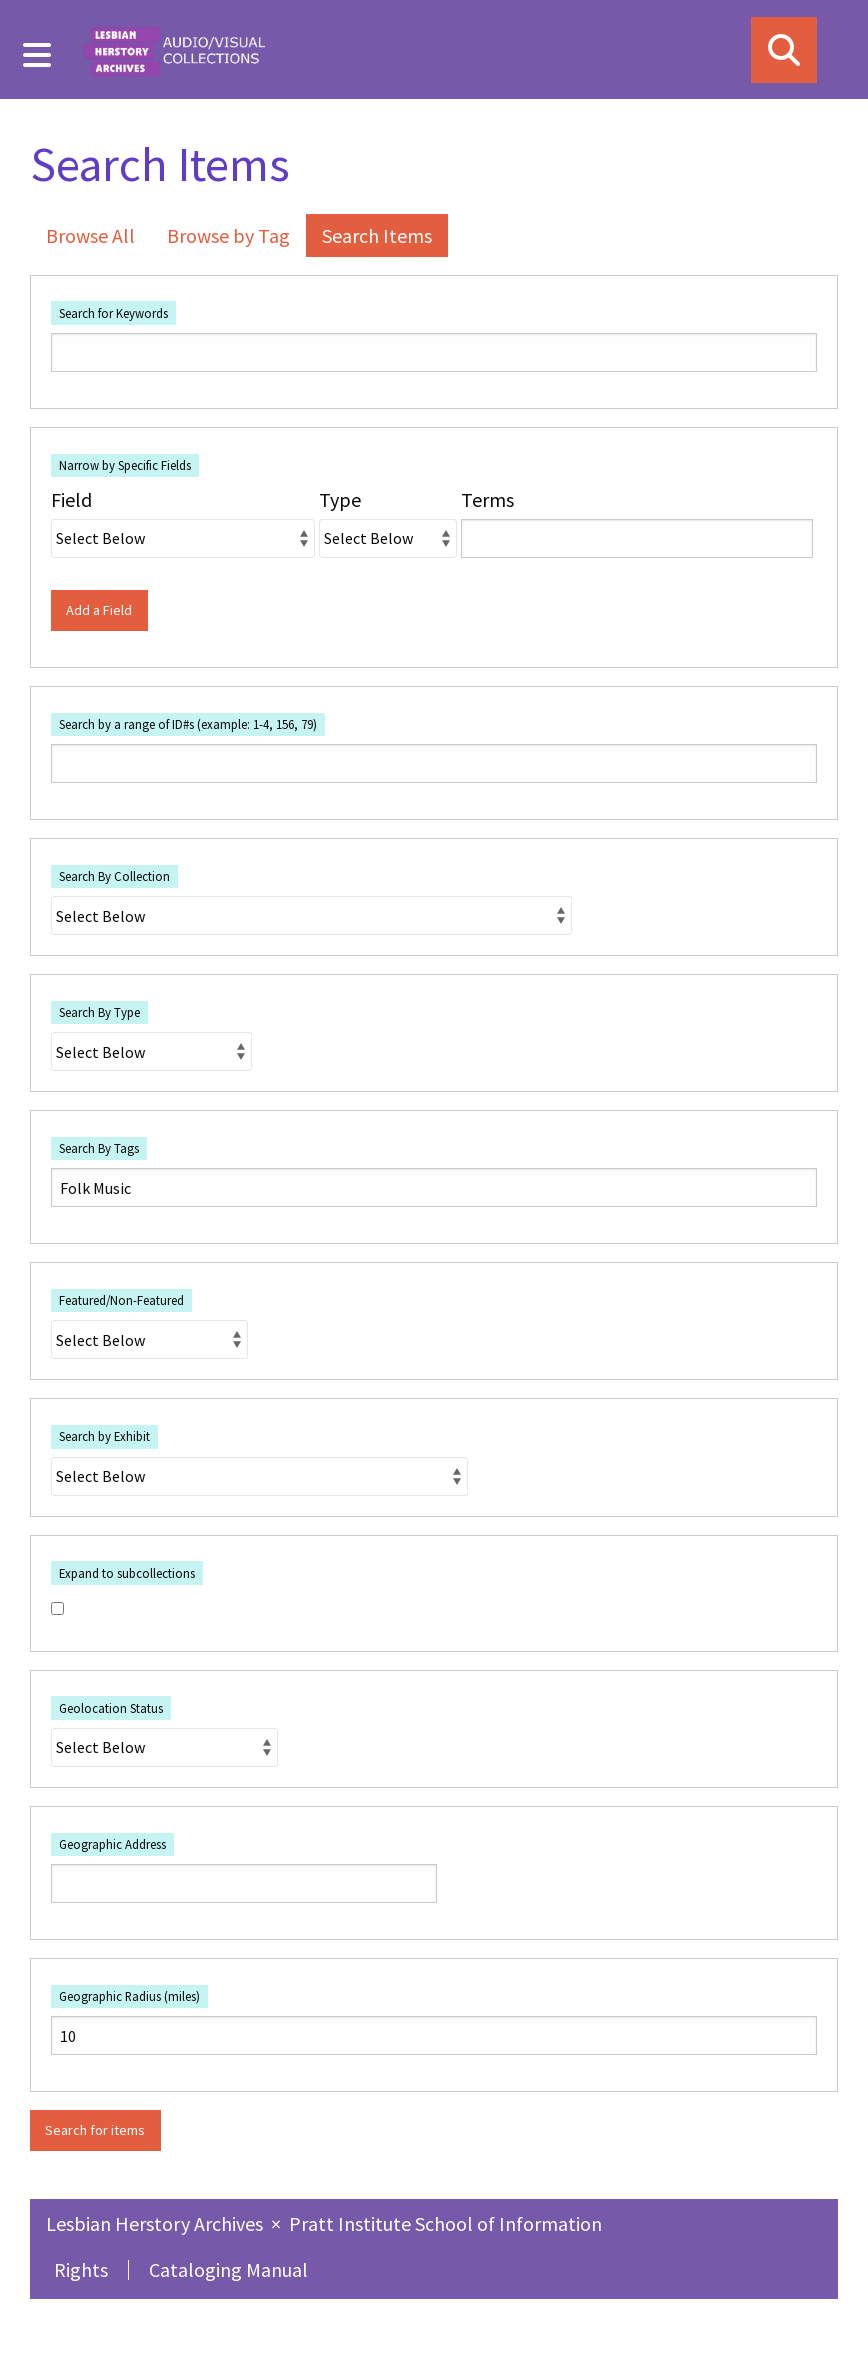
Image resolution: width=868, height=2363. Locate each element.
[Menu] (37, 55)
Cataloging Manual (228, 2269)
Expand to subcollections (127, 1573)
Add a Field (99, 610)
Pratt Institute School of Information (445, 2223)
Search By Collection (114, 876)
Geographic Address (112, 1844)
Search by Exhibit (104, 1436)
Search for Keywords (113, 313)
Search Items (377, 235)
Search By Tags (99, 1148)
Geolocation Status (111, 1708)
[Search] (784, 50)
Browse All (90, 235)
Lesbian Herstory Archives (156, 2223)
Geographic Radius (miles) (129, 1996)
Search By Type (99, 1012)
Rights (81, 2269)
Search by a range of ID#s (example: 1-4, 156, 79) (188, 724)
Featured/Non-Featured (121, 1300)
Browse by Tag (228, 235)
